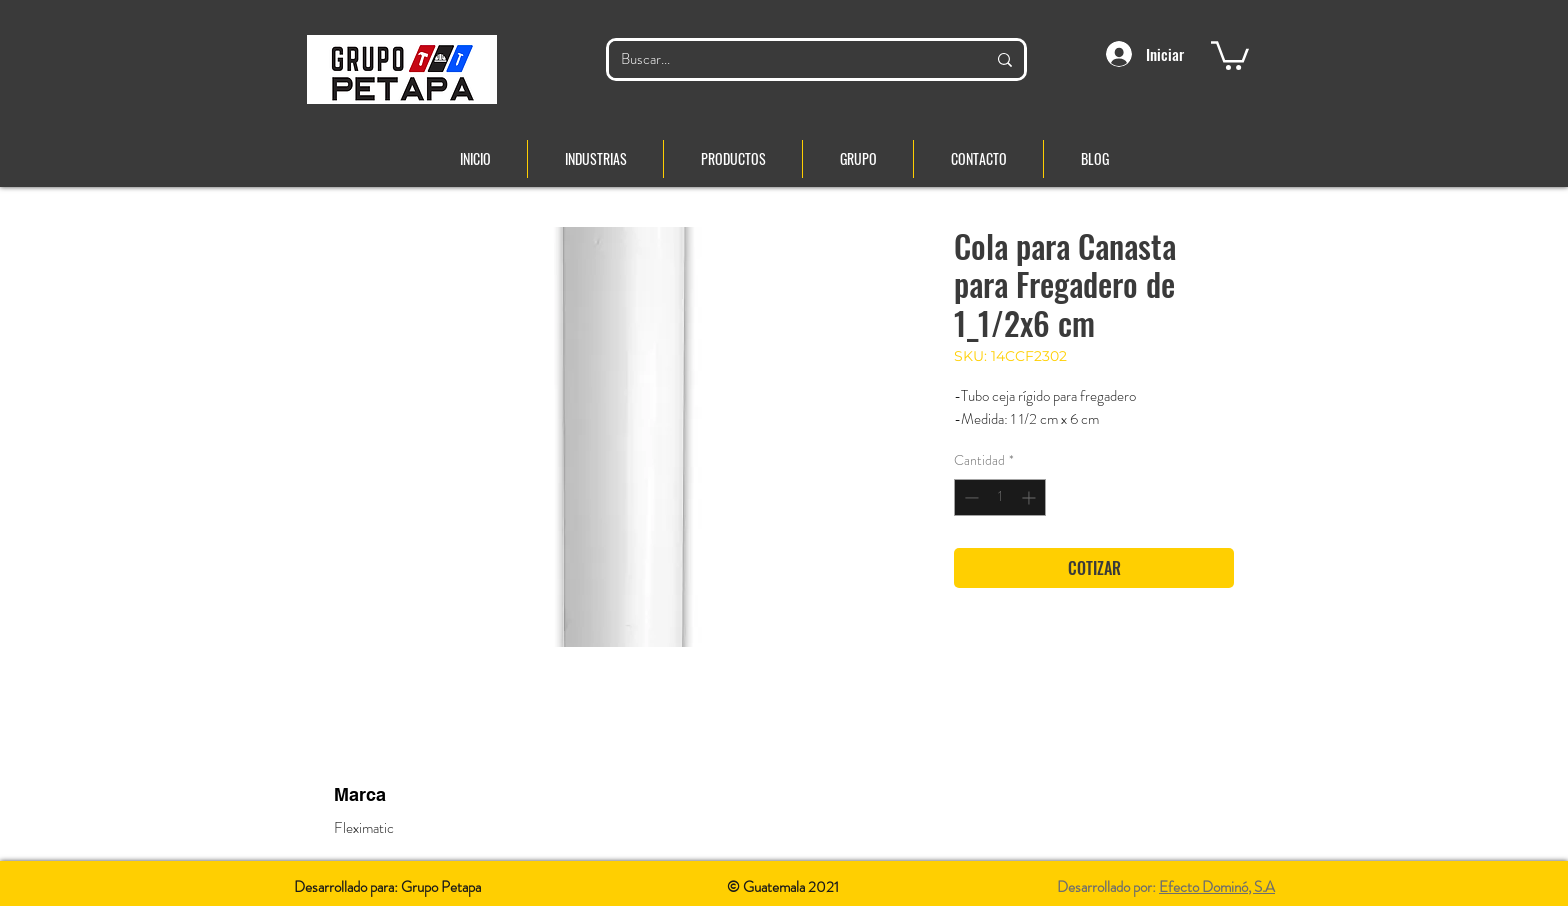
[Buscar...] (788, 59)
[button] (1230, 54)
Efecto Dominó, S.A (1217, 887)
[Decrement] (969, 497)
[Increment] (1030, 497)
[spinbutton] (1000, 497)
